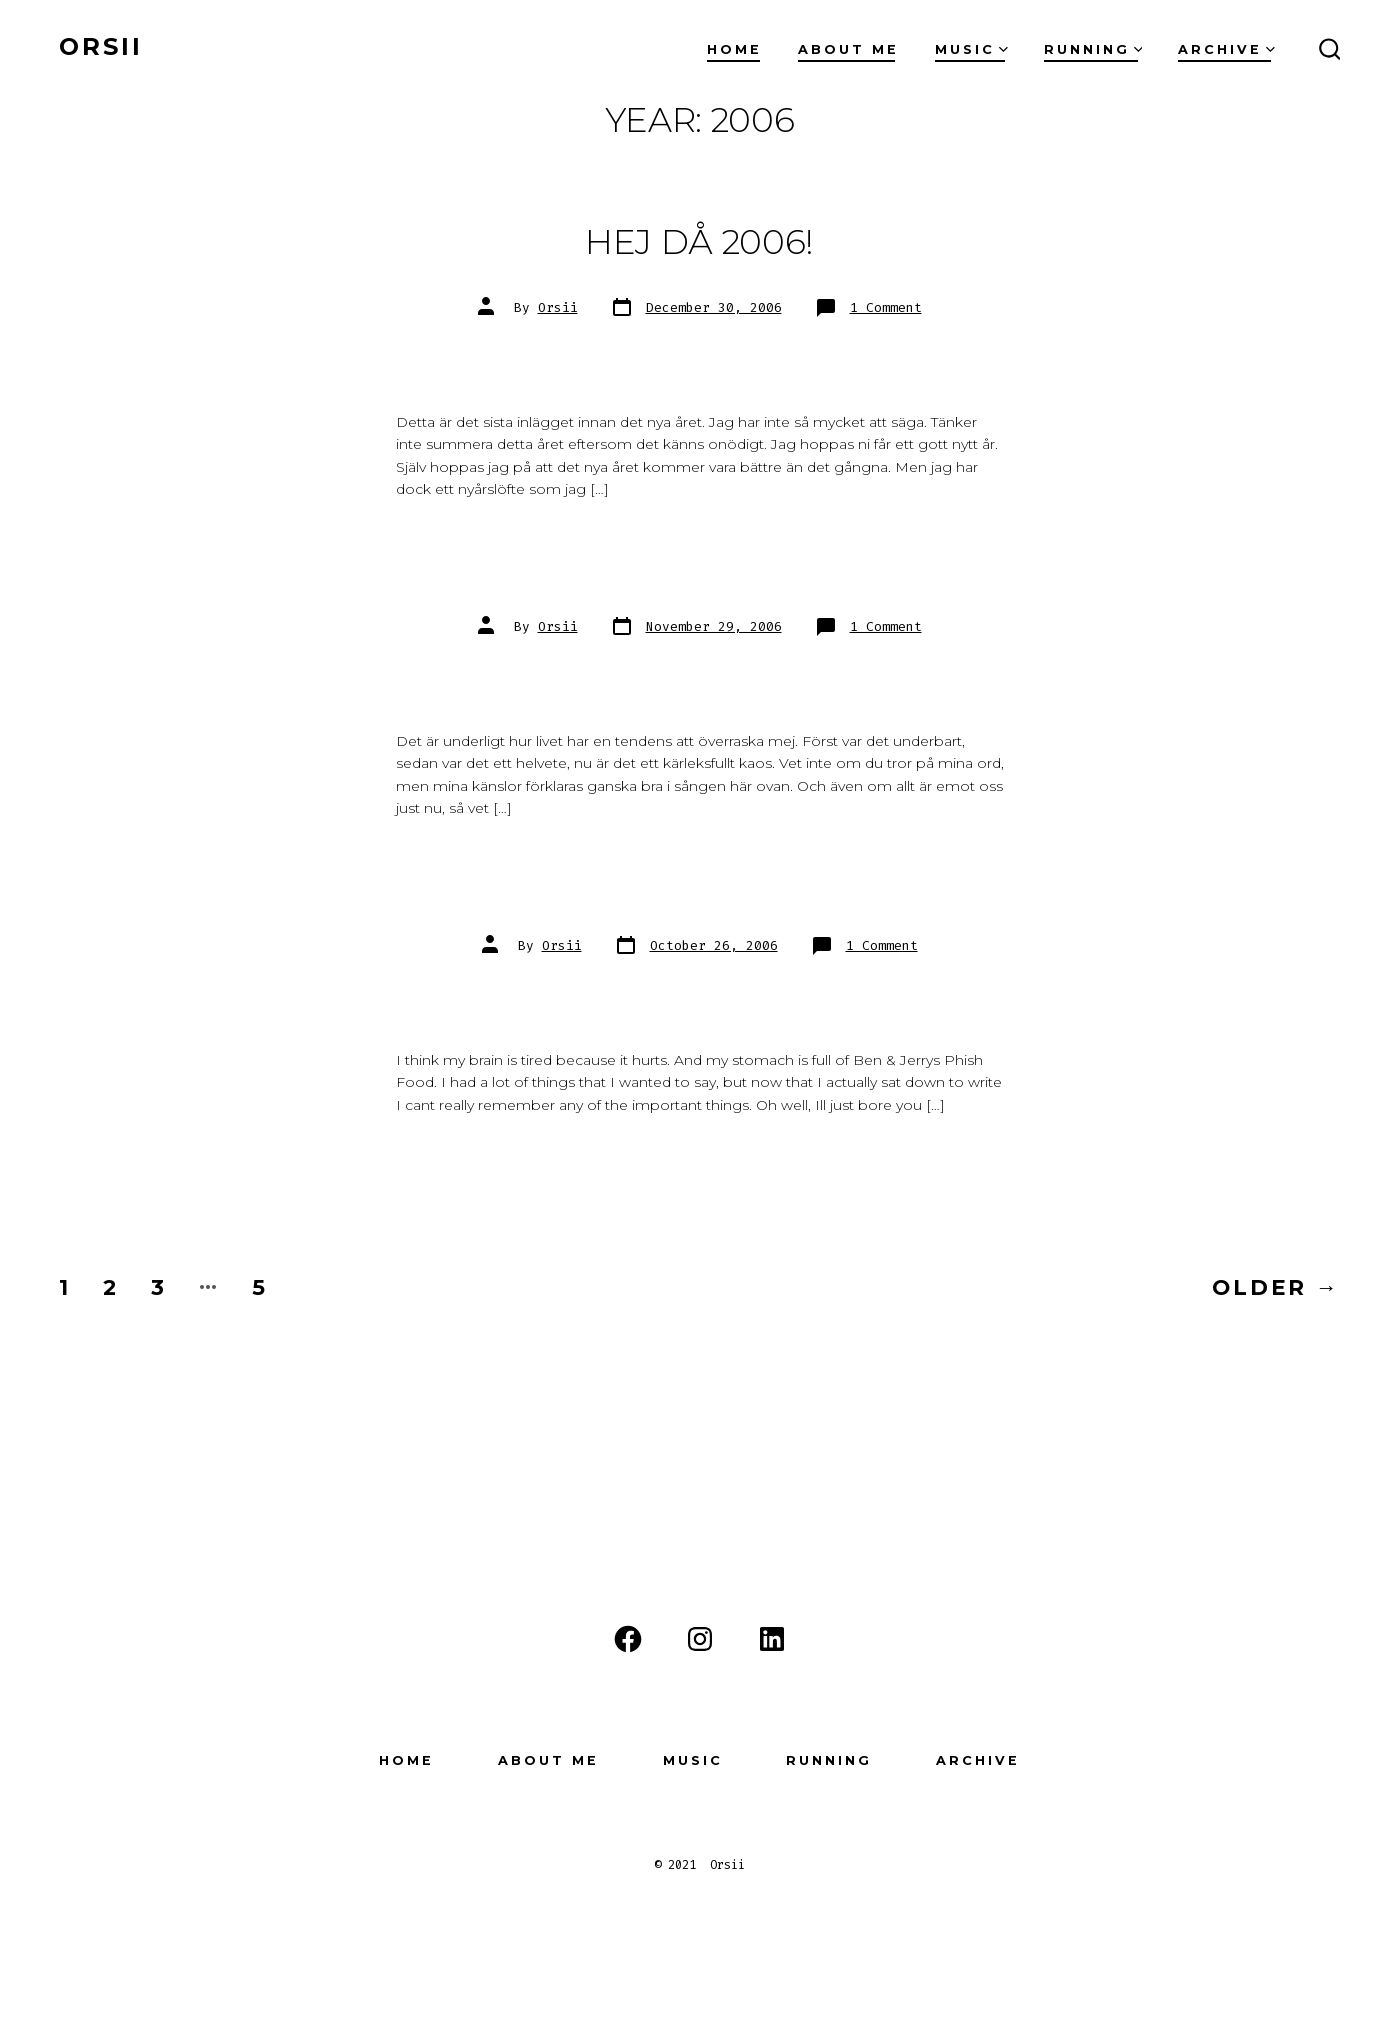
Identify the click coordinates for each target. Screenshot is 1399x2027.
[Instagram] (700, 1639)
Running (1093, 49)
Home (734, 49)
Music (971, 49)
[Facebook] (628, 1639)
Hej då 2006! (699, 242)
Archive (1226, 49)
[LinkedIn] (772, 1639)
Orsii (558, 307)
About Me (848, 49)
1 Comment (886, 307)
